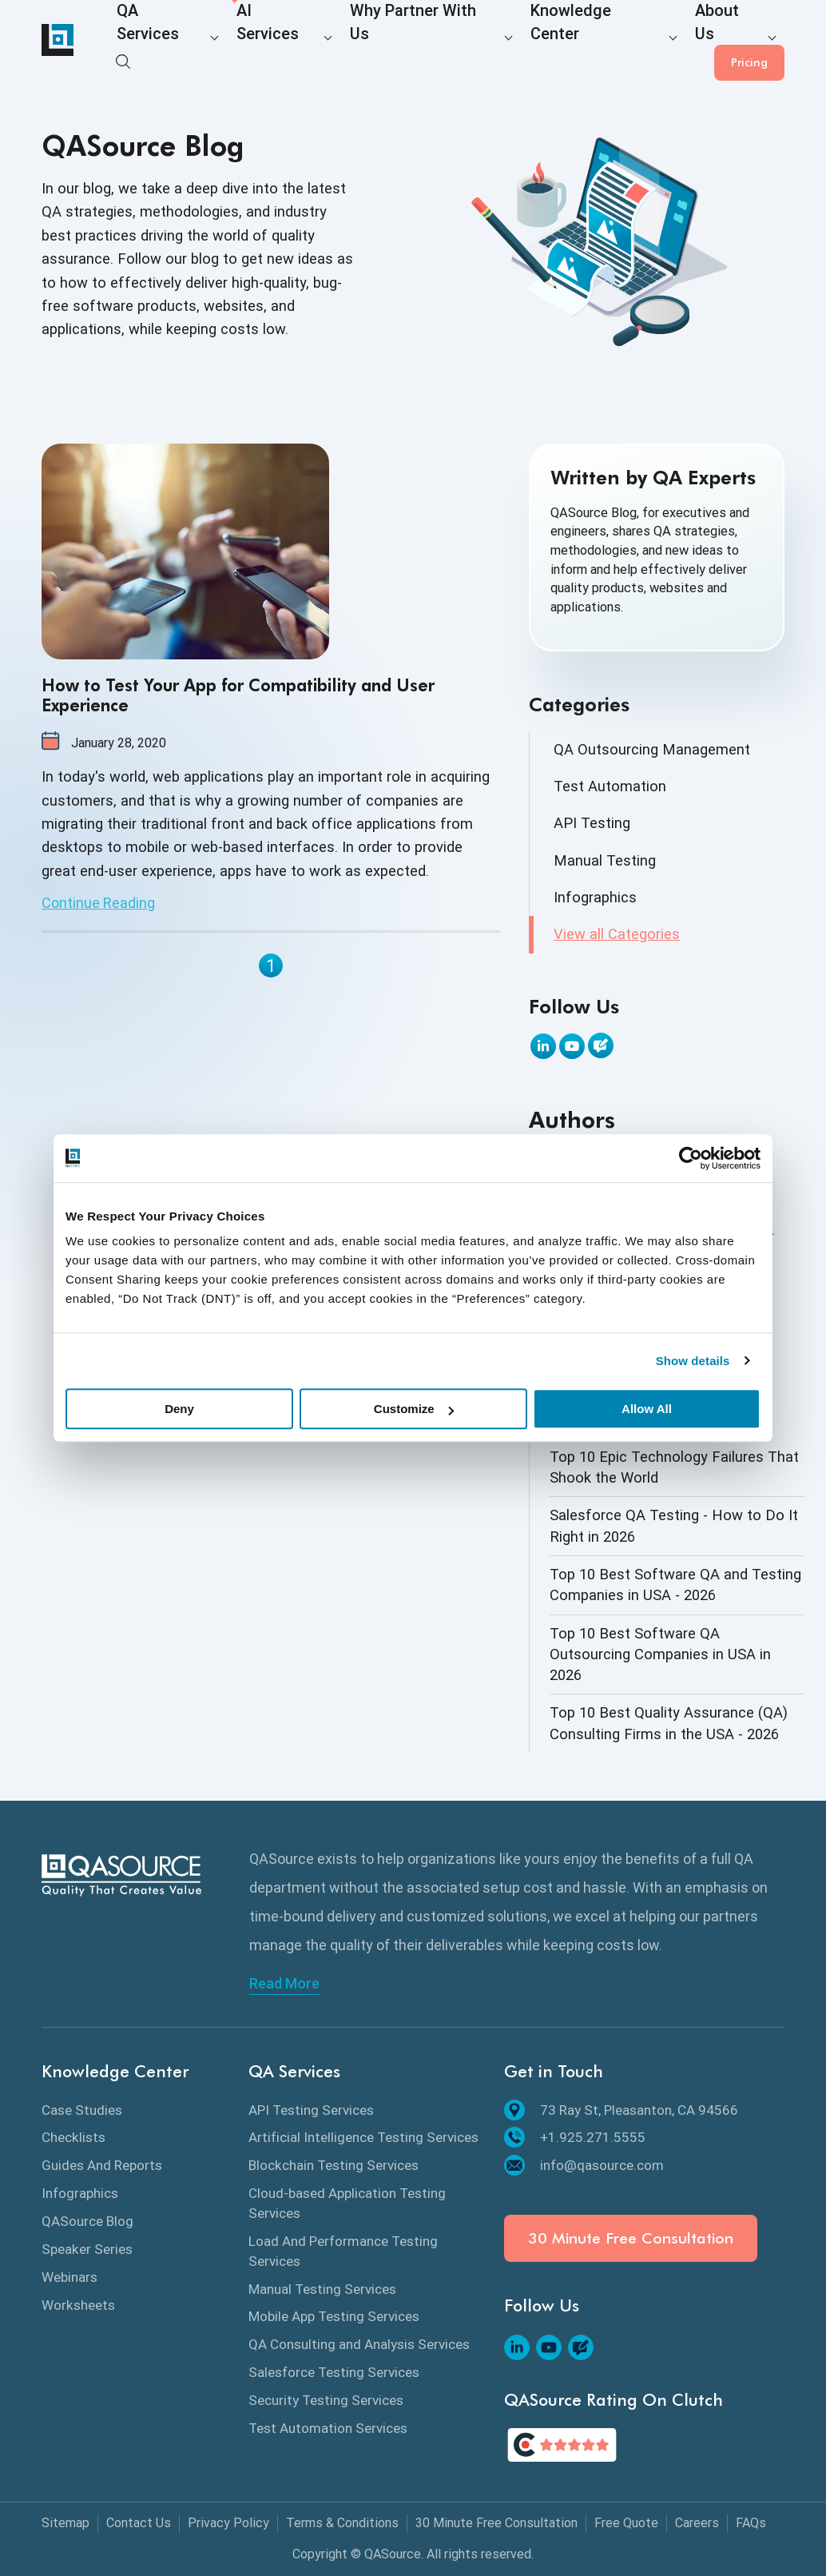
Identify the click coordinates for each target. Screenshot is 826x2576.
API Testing (592, 822)
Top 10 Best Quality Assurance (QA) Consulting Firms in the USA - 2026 (669, 1723)
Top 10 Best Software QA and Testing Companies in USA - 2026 (675, 1584)
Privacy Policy (228, 2522)
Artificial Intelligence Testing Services (363, 2137)
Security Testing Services (325, 2400)
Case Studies (82, 2110)
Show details (693, 1361)
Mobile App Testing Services (333, 2316)
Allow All (646, 1408)
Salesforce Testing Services (333, 2372)
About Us (611, 41)
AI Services (245, 41)
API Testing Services (311, 2110)
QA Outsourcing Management (652, 749)
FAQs (751, 2522)
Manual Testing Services (322, 2289)
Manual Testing (605, 860)
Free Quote (626, 2522)
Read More (284, 1984)
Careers (697, 2522)
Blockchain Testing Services (333, 2165)
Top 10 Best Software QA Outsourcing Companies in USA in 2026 (660, 1654)
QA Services (149, 41)
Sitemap (65, 2522)
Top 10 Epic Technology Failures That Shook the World (674, 1467)
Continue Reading (98, 902)
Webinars (69, 2277)
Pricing (749, 39)
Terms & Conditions (342, 2522)
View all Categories (617, 934)
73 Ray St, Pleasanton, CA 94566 (621, 2110)
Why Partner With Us (364, 41)
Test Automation (610, 786)
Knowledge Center (503, 41)
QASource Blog (87, 2221)
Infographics (595, 897)
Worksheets (78, 2305)
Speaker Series (87, 2249)
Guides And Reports (102, 2165)
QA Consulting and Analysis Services (359, 2344)
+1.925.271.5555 (574, 2137)
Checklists (73, 2137)
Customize (414, 1408)
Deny (179, 1408)
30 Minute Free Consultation (630, 2238)
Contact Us (138, 2522)
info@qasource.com (584, 2165)
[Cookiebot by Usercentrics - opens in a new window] (690, 1158)
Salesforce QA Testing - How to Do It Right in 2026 (674, 1525)
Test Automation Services (327, 2428)
